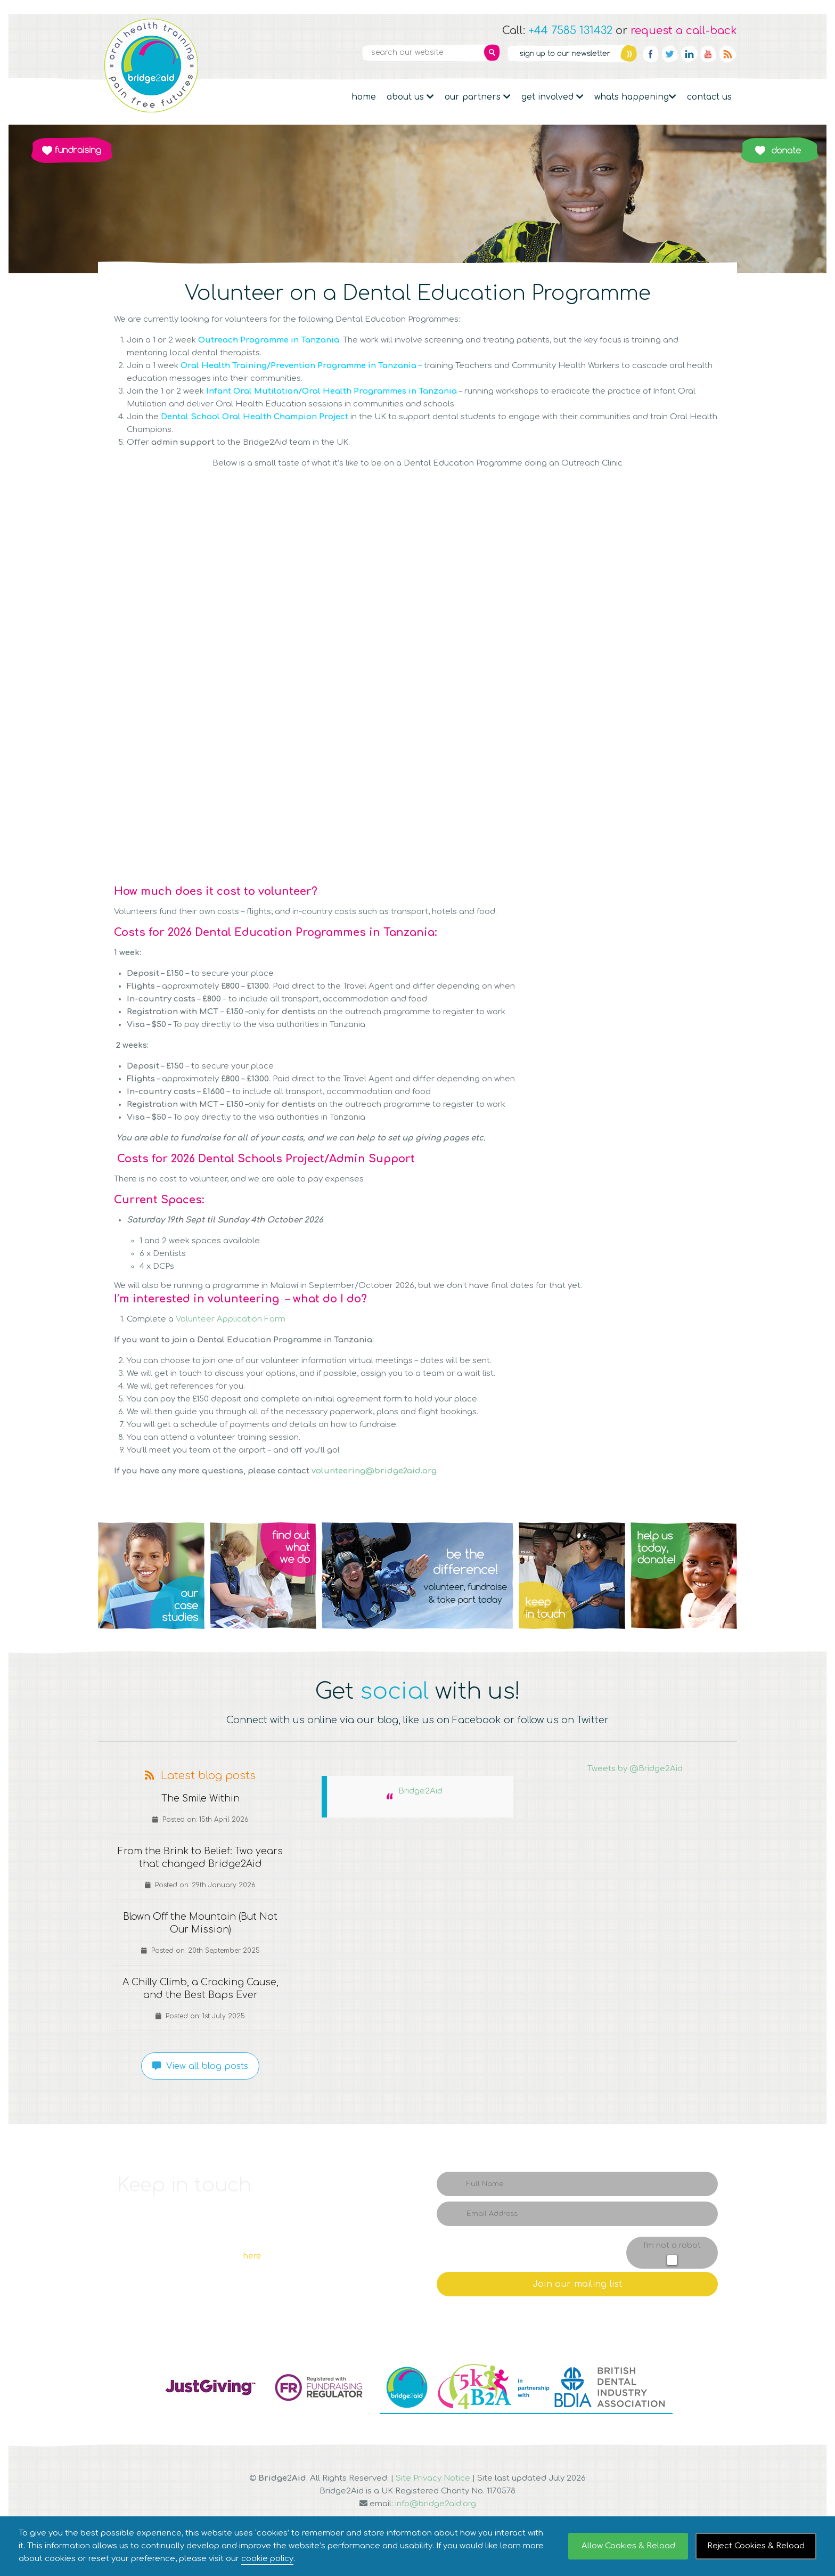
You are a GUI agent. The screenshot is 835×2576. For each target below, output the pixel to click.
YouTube (708, 53)
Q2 (263, 1575)
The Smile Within (200, 1799)
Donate (779, 150)
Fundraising (71, 150)
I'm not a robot (672, 2245)
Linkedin (689, 53)
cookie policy (267, 2558)
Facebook (650, 53)
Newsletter (572, 53)
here (252, 2256)
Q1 (151, 1575)
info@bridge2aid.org (435, 2503)
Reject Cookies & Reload (756, 2545)
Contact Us (709, 97)
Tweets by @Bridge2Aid (635, 1768)
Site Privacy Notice (433, 2478)
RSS (727, 53)
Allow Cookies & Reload (628, 2545)
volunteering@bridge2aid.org (374, 1471)
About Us (410, 97)
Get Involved (552, 97)
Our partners (478, 97)
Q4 (572, 1575)
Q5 (684, 1575)
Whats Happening (635, 97)
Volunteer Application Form (230, 1319)
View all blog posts (200, 2066)
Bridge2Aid (420, 1791)
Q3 (417, 1575)
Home (363, 97)
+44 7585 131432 (570, 31)
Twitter (669, 53)
